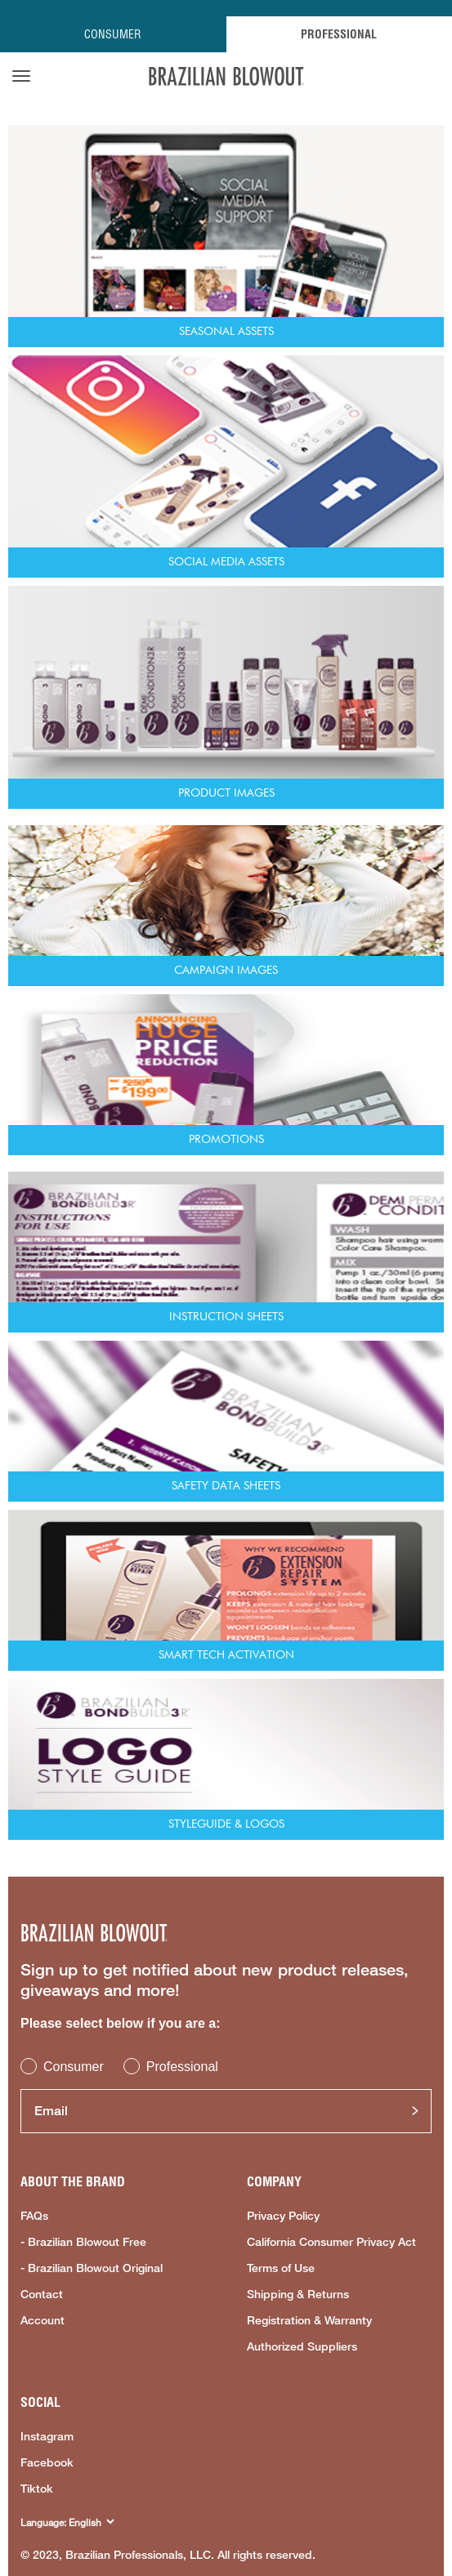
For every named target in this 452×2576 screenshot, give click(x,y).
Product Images (226, 793)
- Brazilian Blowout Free (83, 2241)
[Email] (226, 2111)
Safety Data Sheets (226, 1486)
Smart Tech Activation (226, 1655)
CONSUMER (112, 34)
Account (42, 2320)
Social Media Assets (226, 562)
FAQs (34, 2215)
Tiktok (36, 2488)
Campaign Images (226, 970)
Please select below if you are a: (120, 2023)
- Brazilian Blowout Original (91, 2268)
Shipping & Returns (298, 2294)
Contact (41, 2294)
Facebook (47, 2462)
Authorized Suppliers (302, 2346)
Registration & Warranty (309, 2320)
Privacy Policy (283, 2215)
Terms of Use (281, 2268)
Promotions (226, 1139)
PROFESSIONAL (339, 34)
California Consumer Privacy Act (331, 2241)
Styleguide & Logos (226, 1824)
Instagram (47, 2436)
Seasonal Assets (226, 331)
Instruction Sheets (226, 1317)
